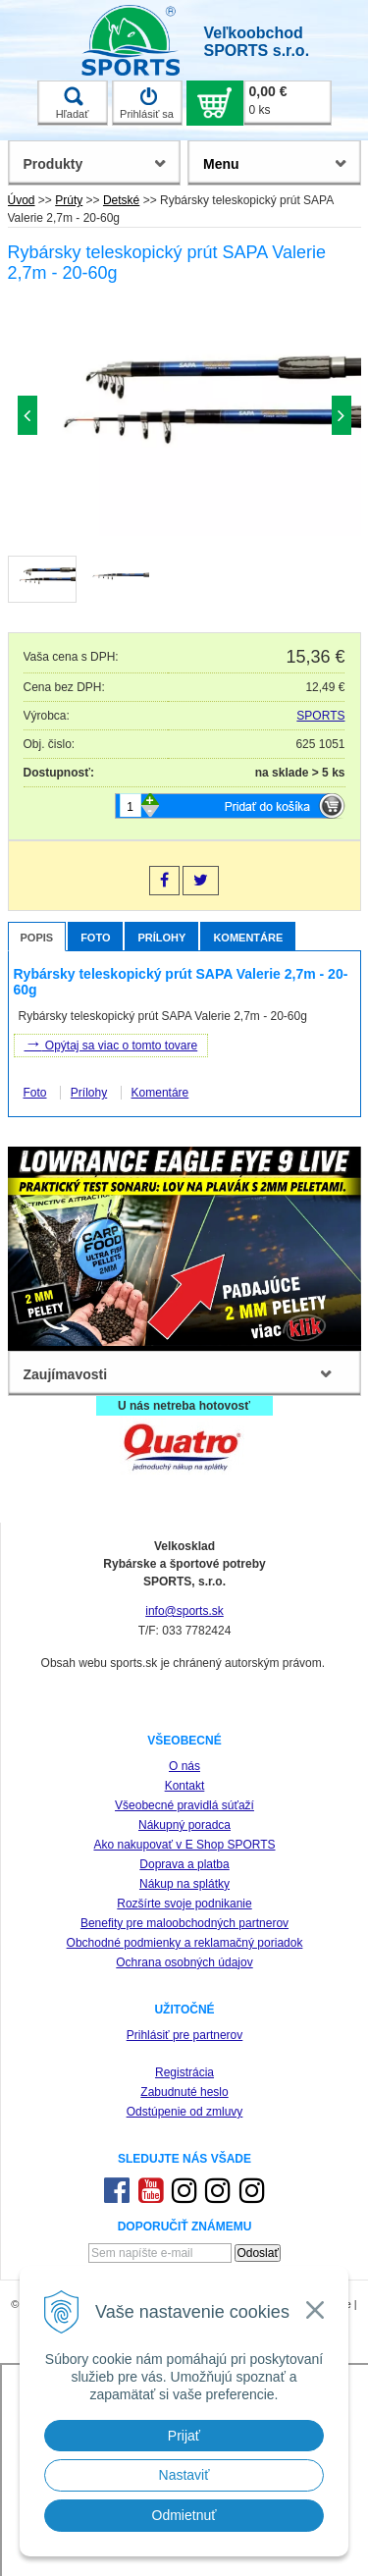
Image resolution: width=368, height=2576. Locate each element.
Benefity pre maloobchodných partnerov (184, 1923)
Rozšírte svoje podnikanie (184, 1903)
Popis (37, 937)
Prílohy (161, 937)
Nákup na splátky (184, 1884)
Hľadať (72, 103)
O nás (184, 1766)
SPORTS (320, 716)
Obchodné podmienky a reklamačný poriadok (185, 1943)
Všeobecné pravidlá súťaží (184, 1805)
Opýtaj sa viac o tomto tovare (111, 1043)
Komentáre (248, 937)
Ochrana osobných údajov (184, 1962)
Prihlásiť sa (147, 103)
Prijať (184, 2435)
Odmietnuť (184, 2515)
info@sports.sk (184, 1611)
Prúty (68, 200)
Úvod (21, 200)
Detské (121, 200)
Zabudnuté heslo (184, 2092)
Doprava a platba (184, 1864)
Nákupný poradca (184, 1825)
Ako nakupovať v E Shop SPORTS (184, 1845)
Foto (95, 937)
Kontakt (185, 1786)
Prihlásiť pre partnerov (185, 2035)
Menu (221, 164)
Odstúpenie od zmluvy (185, 2112)
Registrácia (184, 2072)
